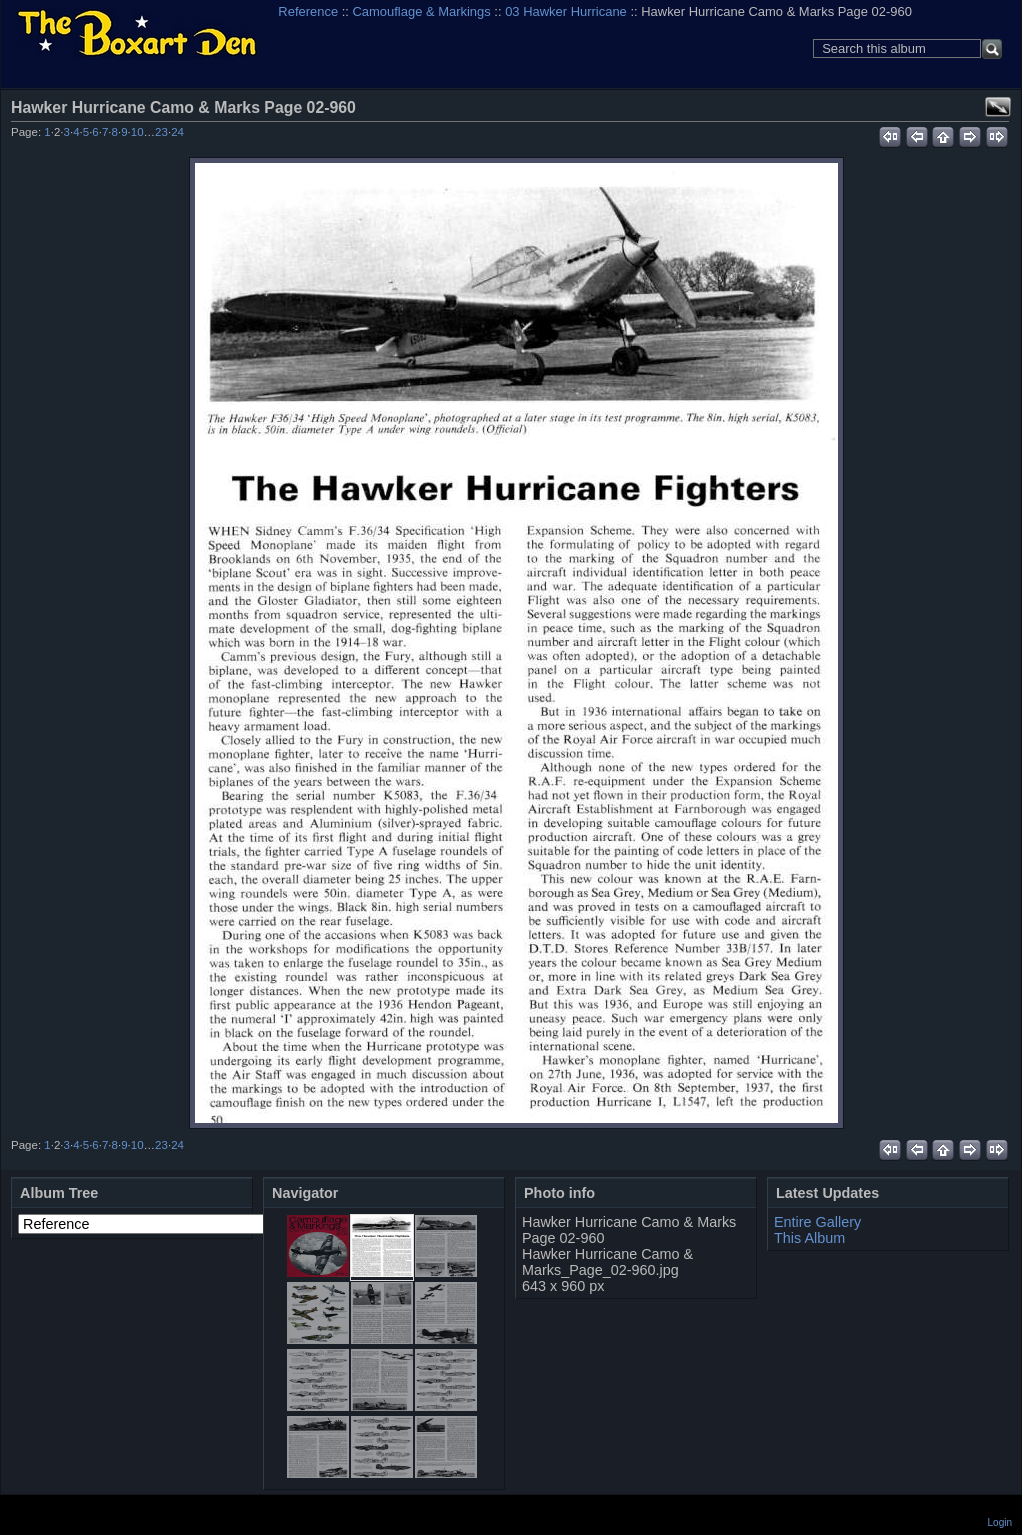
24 (177, 132)
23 (161, 132)
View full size (998, 107)
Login (1000, 1522)
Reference (308, 11)
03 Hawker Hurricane (566, 11)
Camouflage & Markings (422, 11)
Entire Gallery (817, 1222)
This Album (809, 1238)
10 (137, 132)
